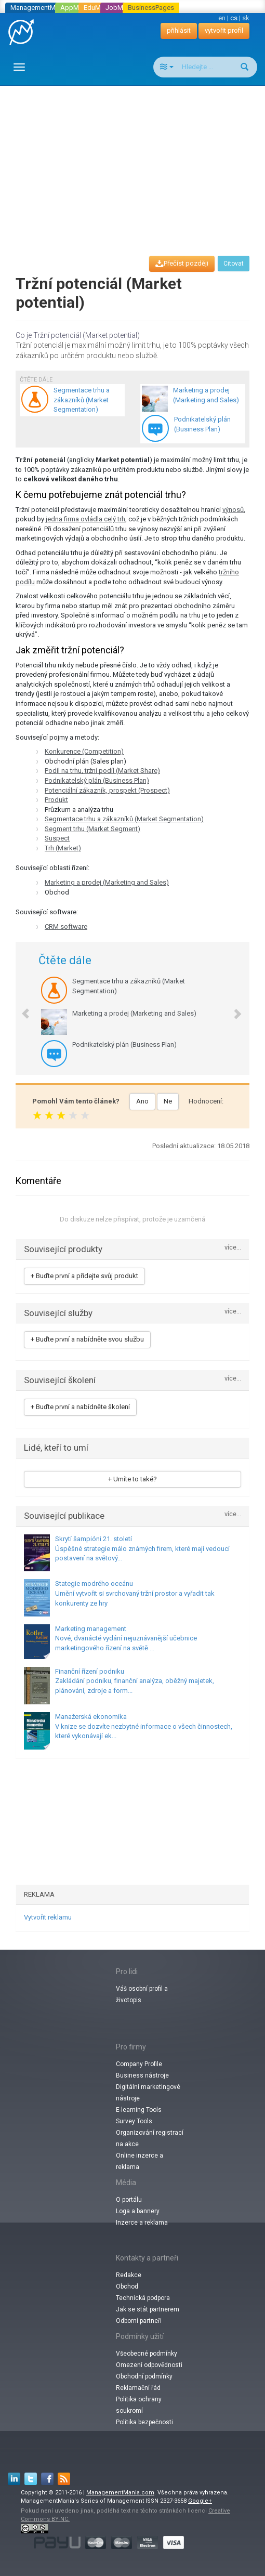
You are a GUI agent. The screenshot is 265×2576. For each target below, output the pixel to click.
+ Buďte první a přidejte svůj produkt (84, 1276)
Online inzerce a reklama (139, 2161)
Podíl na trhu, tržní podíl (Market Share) (102, 770)
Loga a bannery (138, 2211)
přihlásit (179, 30)
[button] (20, 1008)
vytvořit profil (224, 30)
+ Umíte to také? (132, 1479)
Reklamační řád (138, 2387)
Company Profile (139, 2064)
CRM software (66, 926)
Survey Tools (134, 2121)
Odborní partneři (139, 2320)
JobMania (120, 7)
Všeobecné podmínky (146, 2353)
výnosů (233, 510)
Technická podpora (143, 2298)
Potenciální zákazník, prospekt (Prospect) (107, 790)
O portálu (129, 2199)
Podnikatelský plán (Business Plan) (97, 780)
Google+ (200, 2501)
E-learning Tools (139, 2109)
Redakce (128, 2275)
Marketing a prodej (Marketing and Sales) (107, 882)
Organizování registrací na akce (149, 2138)
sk (245, 18)
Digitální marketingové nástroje (148, 2092)
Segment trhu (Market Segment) (92, 829)
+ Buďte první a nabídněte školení (80, 1407)
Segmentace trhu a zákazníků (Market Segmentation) (124, 819)
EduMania (98, 7)
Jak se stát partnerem (147, 2309)
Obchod (127, 2286)
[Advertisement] (136, 161)
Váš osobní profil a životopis (142, 1994)
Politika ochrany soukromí (139, 2405)
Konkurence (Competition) (84, 751)
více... (232, 1247)
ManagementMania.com (120, 2492)
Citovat (233, 263)
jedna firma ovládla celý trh (85, 519)
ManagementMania (39, 7)
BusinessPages (151, 7)
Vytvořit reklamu (48, 1917)
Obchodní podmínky (144, 2376)
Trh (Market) (63, 848)
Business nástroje (142, 2075)
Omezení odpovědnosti (149, 2365)
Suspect (57, 838)
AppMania (75, 7)
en (222, 18)
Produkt (56, 800)
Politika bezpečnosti (144, 2422)
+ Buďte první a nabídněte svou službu (87, 1339)
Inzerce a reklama (142, 2222)
